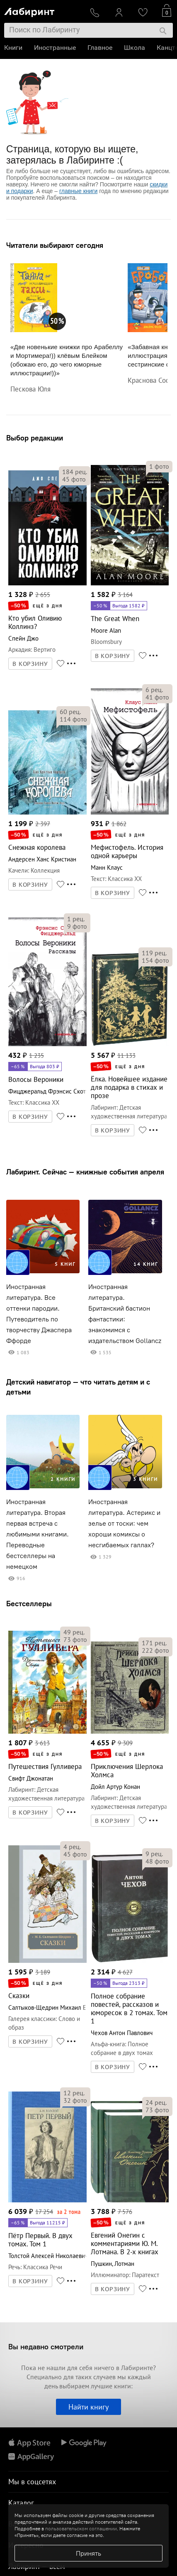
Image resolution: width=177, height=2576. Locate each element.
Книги (13, 47)
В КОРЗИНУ (30, 664)
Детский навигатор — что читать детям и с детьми (78, 1387)
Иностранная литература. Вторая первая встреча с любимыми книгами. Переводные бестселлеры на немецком (37, 1534)
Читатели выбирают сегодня (54, 245)
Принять (88, 2553)
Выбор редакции (34, 438)
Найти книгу (88, 2407)
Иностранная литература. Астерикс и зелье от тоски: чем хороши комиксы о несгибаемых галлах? (124, 1523)
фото (74, 479)
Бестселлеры (29, 1603)
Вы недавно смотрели (45, 2346)
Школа (134, 47)
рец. (74, 471)
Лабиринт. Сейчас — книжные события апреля (85, 1172)
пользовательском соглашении (81, 2528)
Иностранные (55, 47)
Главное (99, 47)
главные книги (78, 191)
